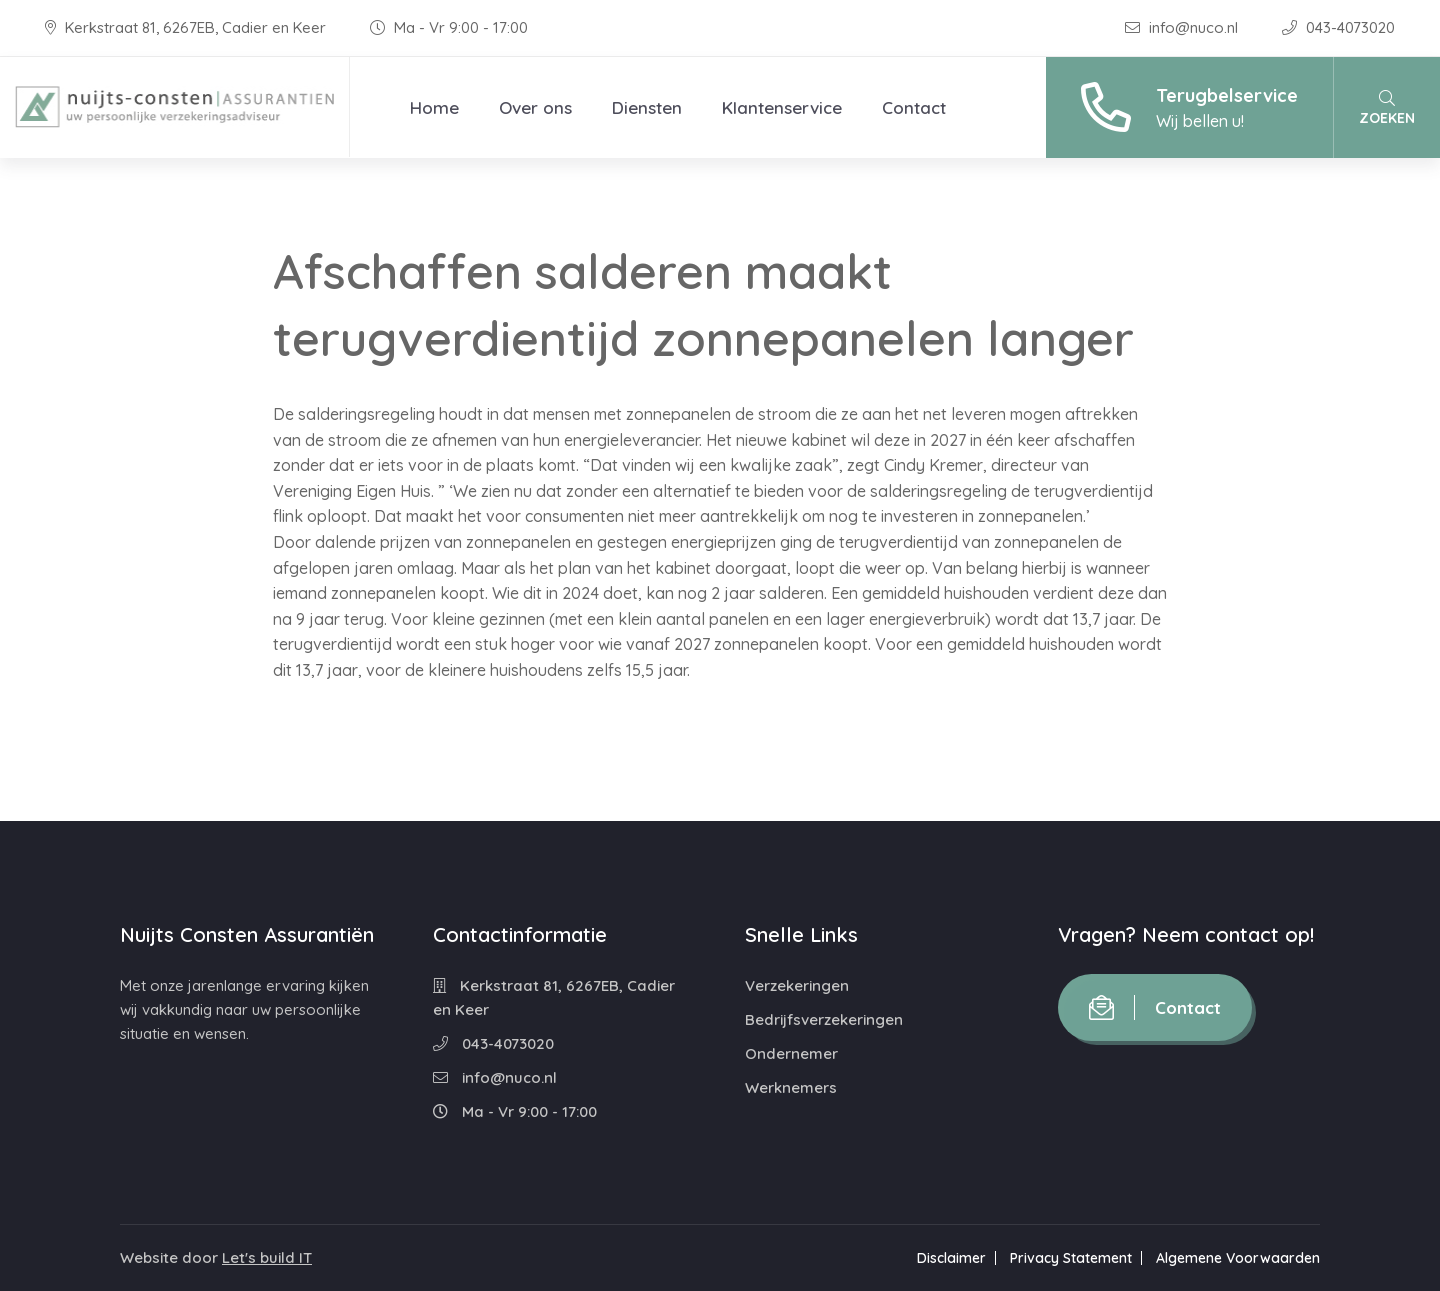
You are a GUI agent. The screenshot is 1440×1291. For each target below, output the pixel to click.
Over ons (535, 107)
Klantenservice (782, 107)
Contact (914, 107)
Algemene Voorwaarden (1238, 1258)
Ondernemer (791, 1053)
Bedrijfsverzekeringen (824, 1019)
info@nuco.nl (1183, 27)
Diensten (647, 107)
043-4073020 (1338, 27)
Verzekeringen (797, 985)
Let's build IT (267, 1257)
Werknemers (791, 1087)
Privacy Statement (1071, 1258)
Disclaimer (951, 1258)
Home (434, 107)
